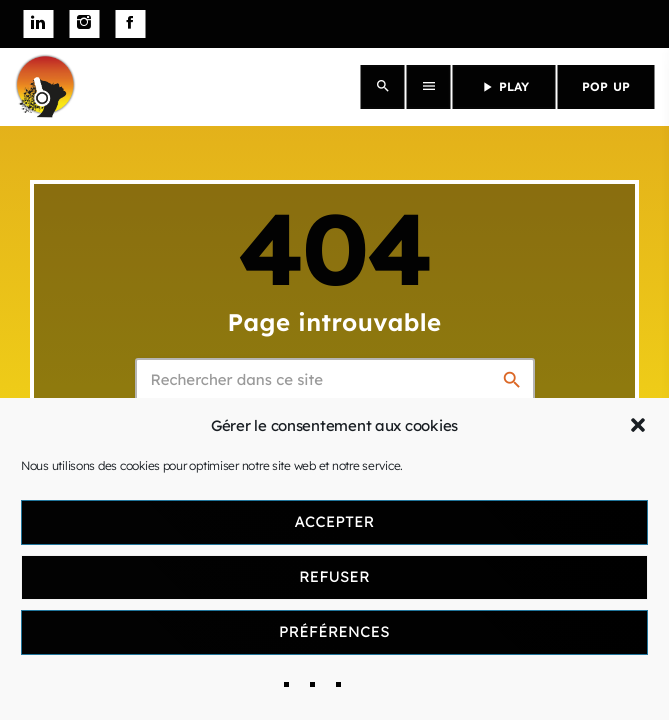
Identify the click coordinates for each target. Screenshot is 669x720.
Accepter (335, 521)
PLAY (504, 87)
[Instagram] (84, 24)
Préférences (334, 631)
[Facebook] (130, 24)
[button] (638, 425)
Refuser (334, 576)
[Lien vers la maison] (45, 87)
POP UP (606, 86)
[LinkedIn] (38, 24)
